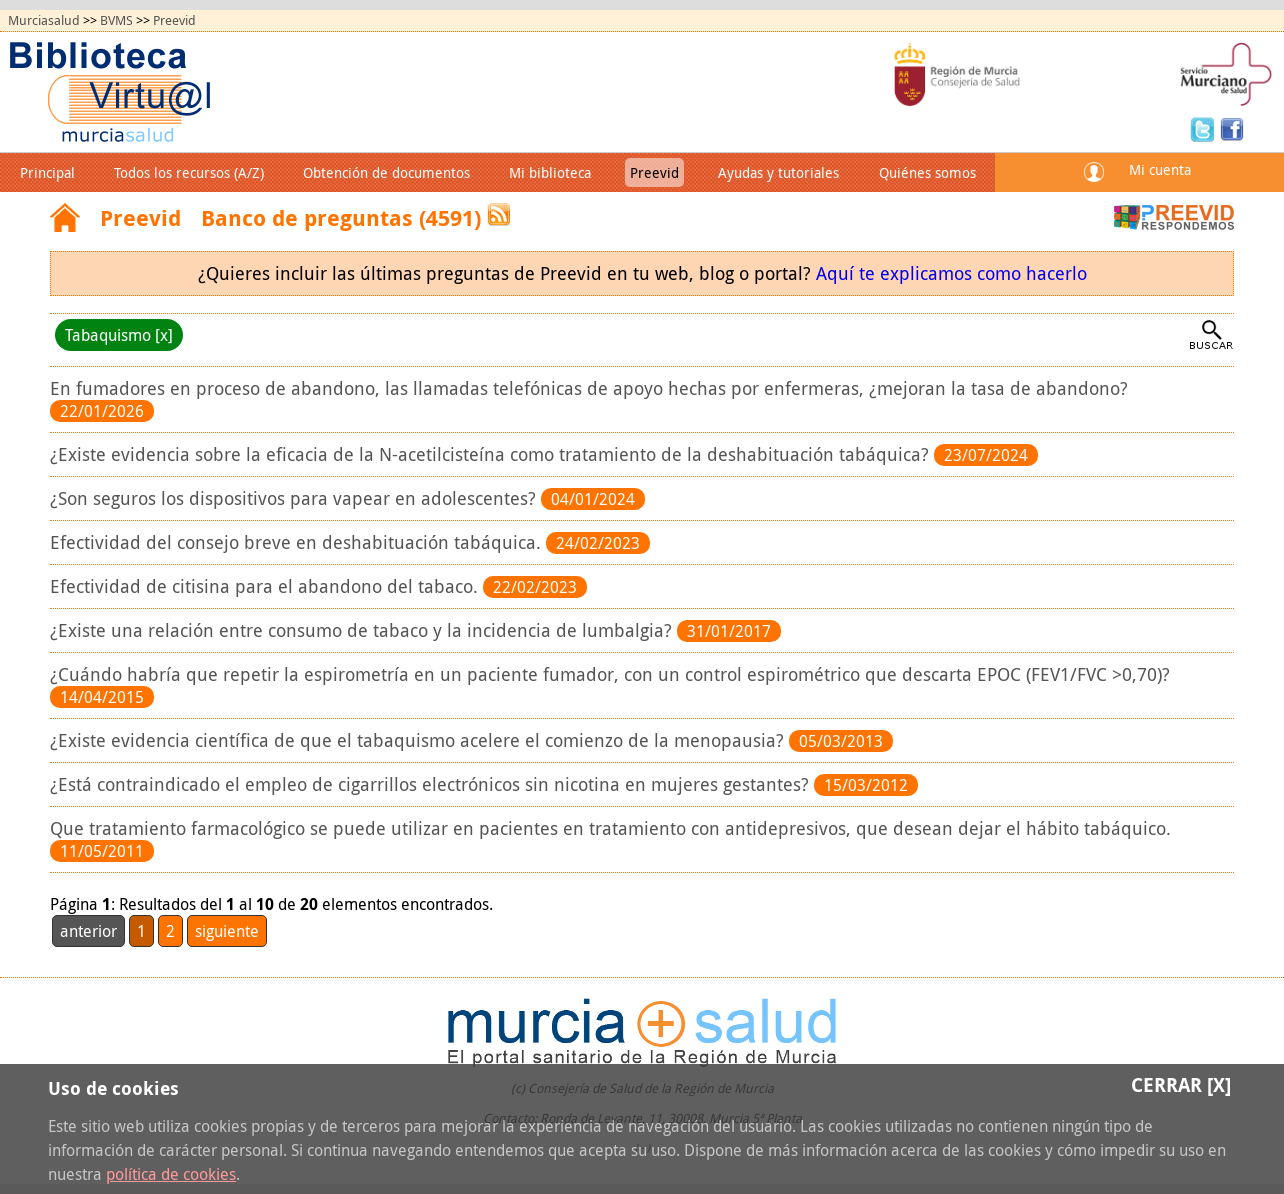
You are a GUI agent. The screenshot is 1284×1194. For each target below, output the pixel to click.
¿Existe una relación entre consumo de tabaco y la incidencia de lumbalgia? (363, 630)
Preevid (174, 20)
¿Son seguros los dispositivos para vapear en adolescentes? (295, 498)
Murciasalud (44, 20)
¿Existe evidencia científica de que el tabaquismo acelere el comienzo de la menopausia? (419, 740)
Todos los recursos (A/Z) (189, 172)
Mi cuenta (1160, 169)
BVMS (116, 20)
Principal (47, 172)
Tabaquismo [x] (119, 335)
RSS (499, 214)
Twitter (1205, 128)
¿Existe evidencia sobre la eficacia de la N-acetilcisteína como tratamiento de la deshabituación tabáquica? (492, 454)
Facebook (1232, 128)
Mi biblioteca (550, 172)
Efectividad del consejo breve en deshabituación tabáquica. (298, 542)
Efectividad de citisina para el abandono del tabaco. (266, 586)
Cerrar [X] (1181, 1084)
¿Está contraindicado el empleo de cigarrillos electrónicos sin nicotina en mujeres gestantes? (432, 784)
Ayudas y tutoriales (778, 172)
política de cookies (171, 1174)
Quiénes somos (927, 172)
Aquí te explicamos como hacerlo (951, 273)
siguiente (227, 931)
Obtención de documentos (386, 172)
